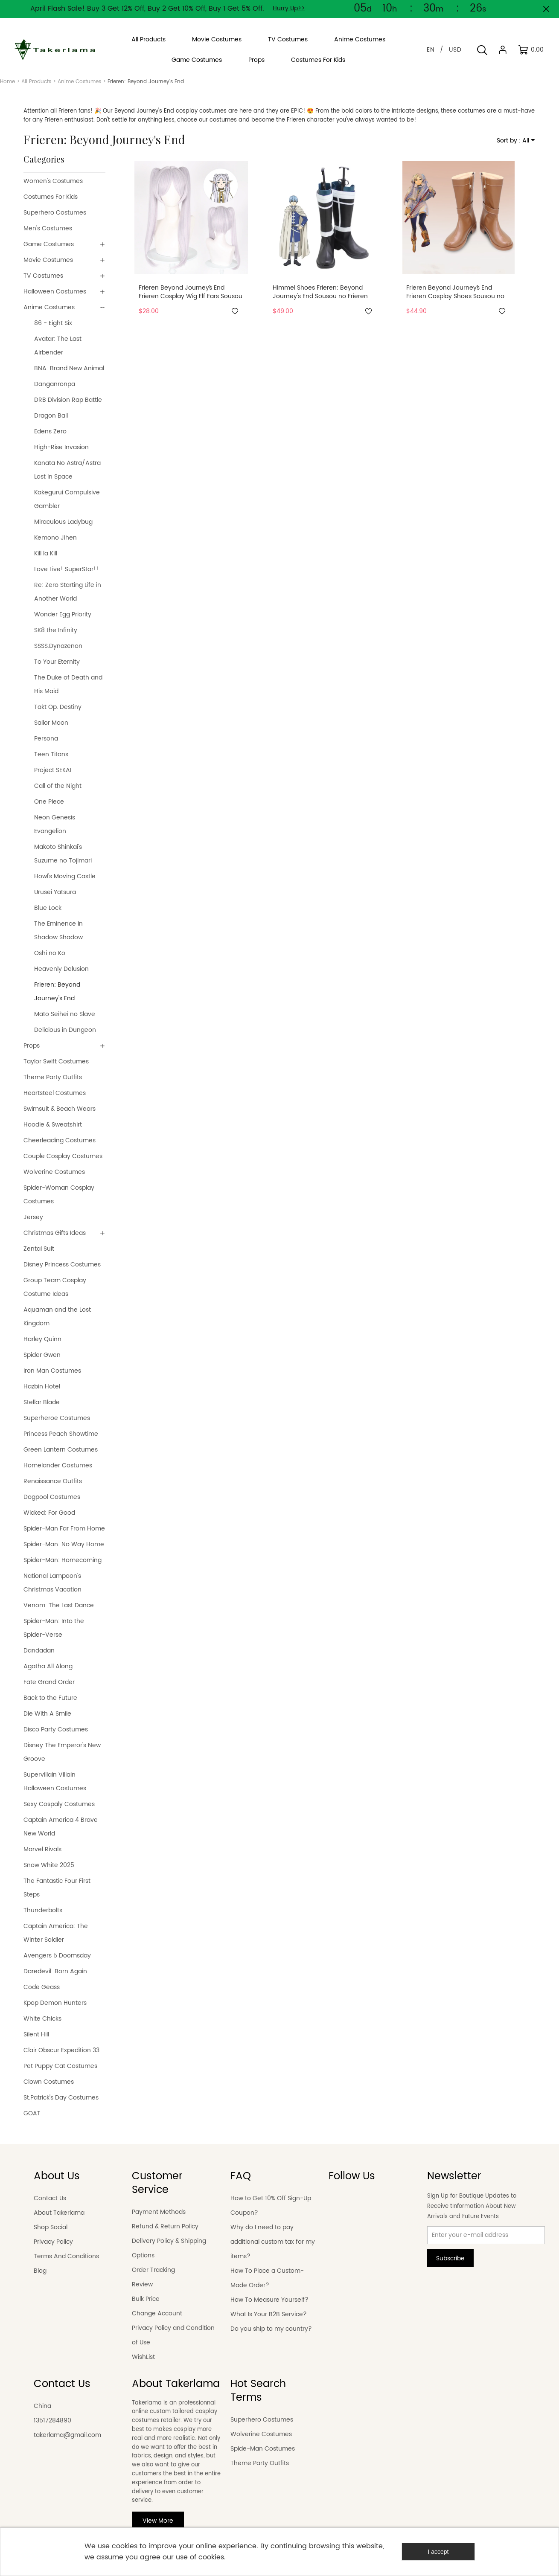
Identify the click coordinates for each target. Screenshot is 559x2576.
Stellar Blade (41, 1402)
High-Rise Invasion (61, 447)
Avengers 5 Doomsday (58, 1955)
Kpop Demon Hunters (55, 2003)
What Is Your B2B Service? (268, 2314)
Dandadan (39, 1650)
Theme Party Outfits (52, 1077)
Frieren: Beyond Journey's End (57, 991)
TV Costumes (43, 276)
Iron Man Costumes (52, 1371)
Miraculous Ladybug (63, 522)
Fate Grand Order (49, 1682)
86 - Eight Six (53, 323)
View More (158, 2521)
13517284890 (52, 2420)
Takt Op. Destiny (58, 707)
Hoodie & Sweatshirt (52, 1125)
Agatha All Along (48, 1666)
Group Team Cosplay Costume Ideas (54, 1287)
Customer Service (157, 2183)
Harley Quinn (42, 1339)
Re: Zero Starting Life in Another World (67, 592)
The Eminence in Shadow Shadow (58, 930)
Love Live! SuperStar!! (66, 569)
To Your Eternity (57, 662)
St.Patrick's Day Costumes (61, 2098)
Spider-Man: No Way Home (63, 1544)
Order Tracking (153, 2270)
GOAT (32, 2113)
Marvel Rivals (42, 1849)
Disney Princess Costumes (62, 1264)
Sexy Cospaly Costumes (59, 1804)
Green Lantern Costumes (60, 1450)
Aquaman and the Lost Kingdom (57, 1316)
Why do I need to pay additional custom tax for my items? (272, 2241)
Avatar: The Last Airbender (58, 345)
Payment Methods (159, 2212)
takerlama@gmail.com (67, 2435)
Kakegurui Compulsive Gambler (67, 499)
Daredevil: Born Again (55, 1971)
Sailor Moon (51, 723)
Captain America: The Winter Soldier (55, 1933)
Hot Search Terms (258, 2391)
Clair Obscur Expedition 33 (61, 2050)
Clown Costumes (48, 2082)
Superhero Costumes (54, 213)
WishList (143, 2357)
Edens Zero (50, 431)
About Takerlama (59, 2213)
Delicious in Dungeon (65, 1030)
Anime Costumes (79, 82)
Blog (40, 2271)
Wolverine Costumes (54, 1172)
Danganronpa (54, 384)
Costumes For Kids (50, 197)
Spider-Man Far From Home (64, 1528)
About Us (57, 2176)
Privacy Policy (53, 2242)
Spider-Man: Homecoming (62, 1560)
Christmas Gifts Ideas (54, 1233)
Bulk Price (146, 2299)
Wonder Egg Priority (62, 614)
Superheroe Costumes (56, 1418)
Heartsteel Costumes (54, 1093)
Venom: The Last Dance (58, 1605)
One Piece (49, 802)
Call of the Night (58, 786)
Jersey (33, 1217)
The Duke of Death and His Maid (68, 684)
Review (142, 2284)
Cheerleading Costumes (59, 1140)
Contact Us (50, 2198)
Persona (46, 738)
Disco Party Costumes (55, 1729)
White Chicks (42, 2019)
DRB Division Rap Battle (68, 400)
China (42, 2406)
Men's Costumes (47, 228)
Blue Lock (47, 908)
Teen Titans (51, 754)
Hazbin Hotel (41, 1386)
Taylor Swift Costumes (56, 1061)
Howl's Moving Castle (65, 876)
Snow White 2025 (48, 1865)
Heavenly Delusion (61, 969)
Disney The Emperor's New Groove (62, 1752)
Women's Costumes (53, 181)
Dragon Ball (51, 416)
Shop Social (50, 2227)
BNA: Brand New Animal (69, 368)
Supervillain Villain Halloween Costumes (54, 1781)
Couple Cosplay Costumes (62, 1156)
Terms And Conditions (66, 2256)
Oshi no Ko (49, 953)
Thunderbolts (42, 1910)
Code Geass (41, 1987)
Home (7, 82)
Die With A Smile (47, 1714)
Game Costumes (48, 244)
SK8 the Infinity (55, 630)
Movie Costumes (48, 260)
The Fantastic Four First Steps (56, 1887)
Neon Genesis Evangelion (54, 824)
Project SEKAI (52, 770)
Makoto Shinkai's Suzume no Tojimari (63, 853)
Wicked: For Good (49, 1513)
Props (31, 1046)
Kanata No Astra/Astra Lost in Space (67, 470)
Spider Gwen (42, 1355)
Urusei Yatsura (55, 892)
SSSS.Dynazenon (58, 646)
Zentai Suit (38, 1249)
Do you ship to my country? (271, 2329)
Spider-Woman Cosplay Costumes (58, 1194)
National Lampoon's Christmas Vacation (52, 1582)
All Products (36, 82)
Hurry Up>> (289, 8)
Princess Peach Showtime (60, 1434)
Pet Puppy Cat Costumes (60, 2066)
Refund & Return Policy (165, 2226)
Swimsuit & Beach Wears (59, 1109)
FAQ (240, 2176)
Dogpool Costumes (51, 1497)
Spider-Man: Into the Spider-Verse (53, 1628)
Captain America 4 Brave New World (60, 1826)
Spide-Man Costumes (262, 2449)
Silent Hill (36, 2034)
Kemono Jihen (55, 538)
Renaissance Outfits (52, 1481)
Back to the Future (50, 1698)
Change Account (157, 2313)
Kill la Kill (45, 553)
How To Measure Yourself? (269, 2300)
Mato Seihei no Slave (64, 1014)
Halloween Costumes (54, 291)
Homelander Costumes (57, 1465)
